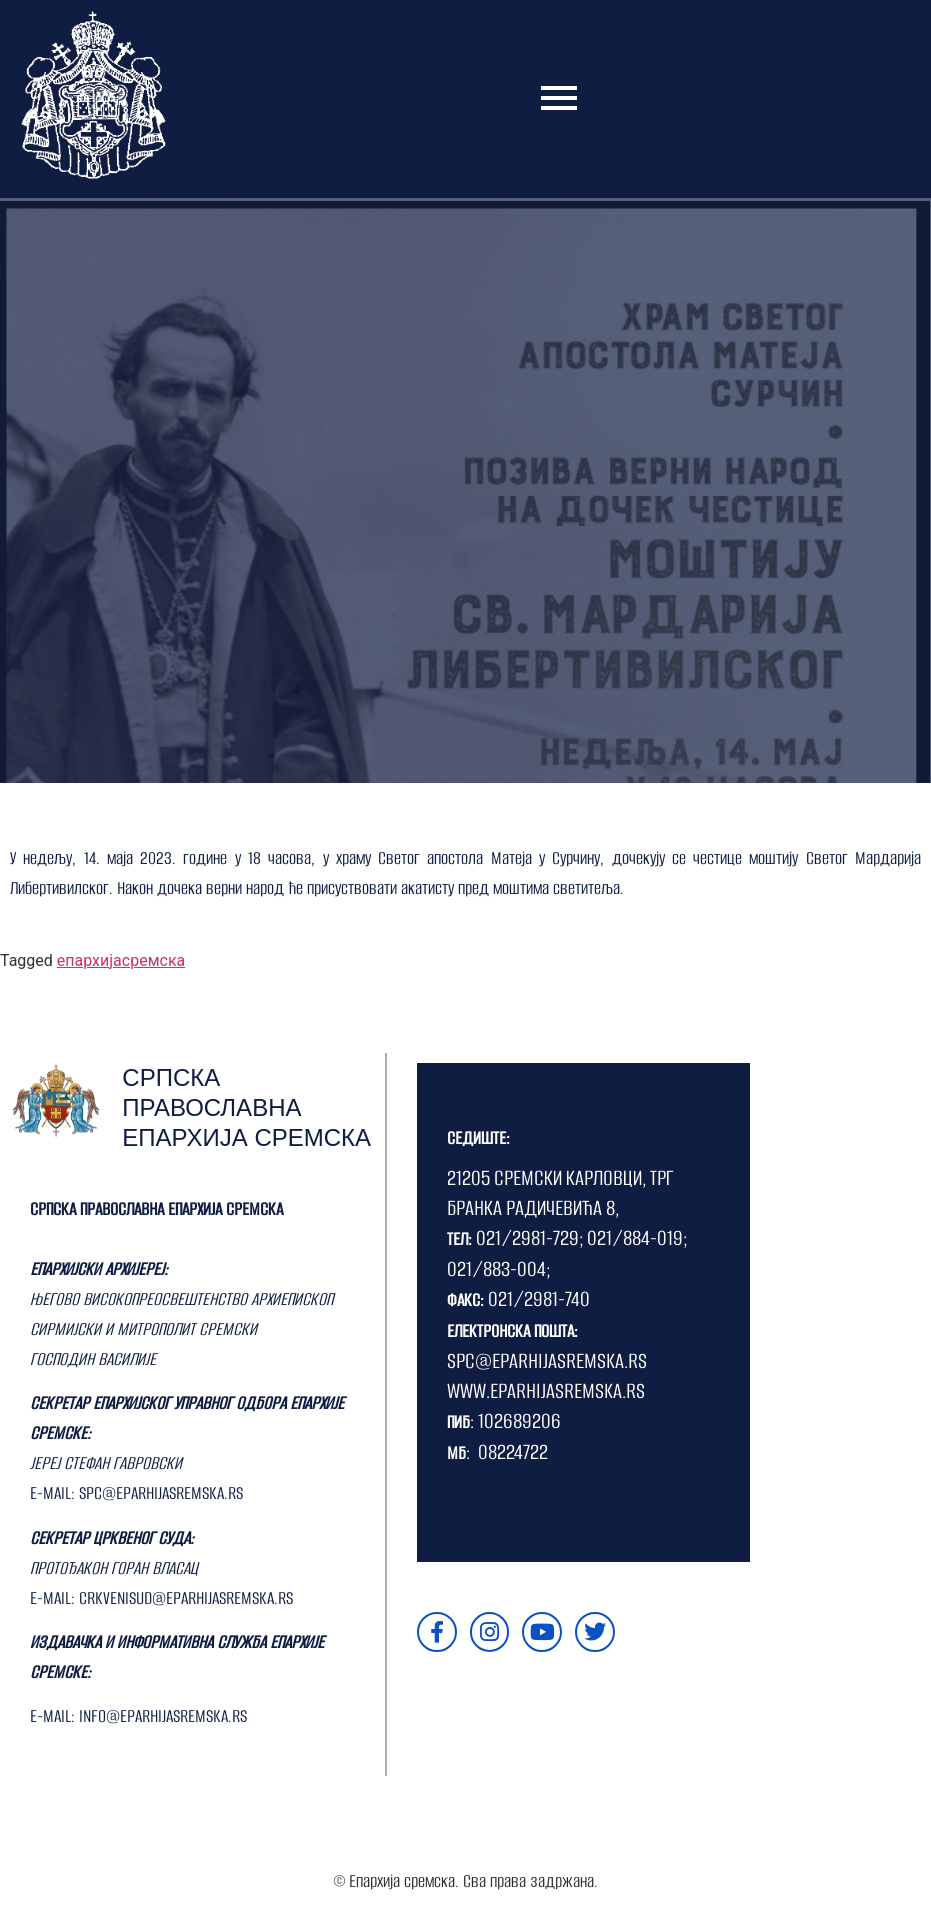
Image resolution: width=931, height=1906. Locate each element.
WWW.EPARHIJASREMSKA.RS (546, 1390)
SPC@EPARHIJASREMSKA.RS (547, 1360)
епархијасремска (121, 960)
